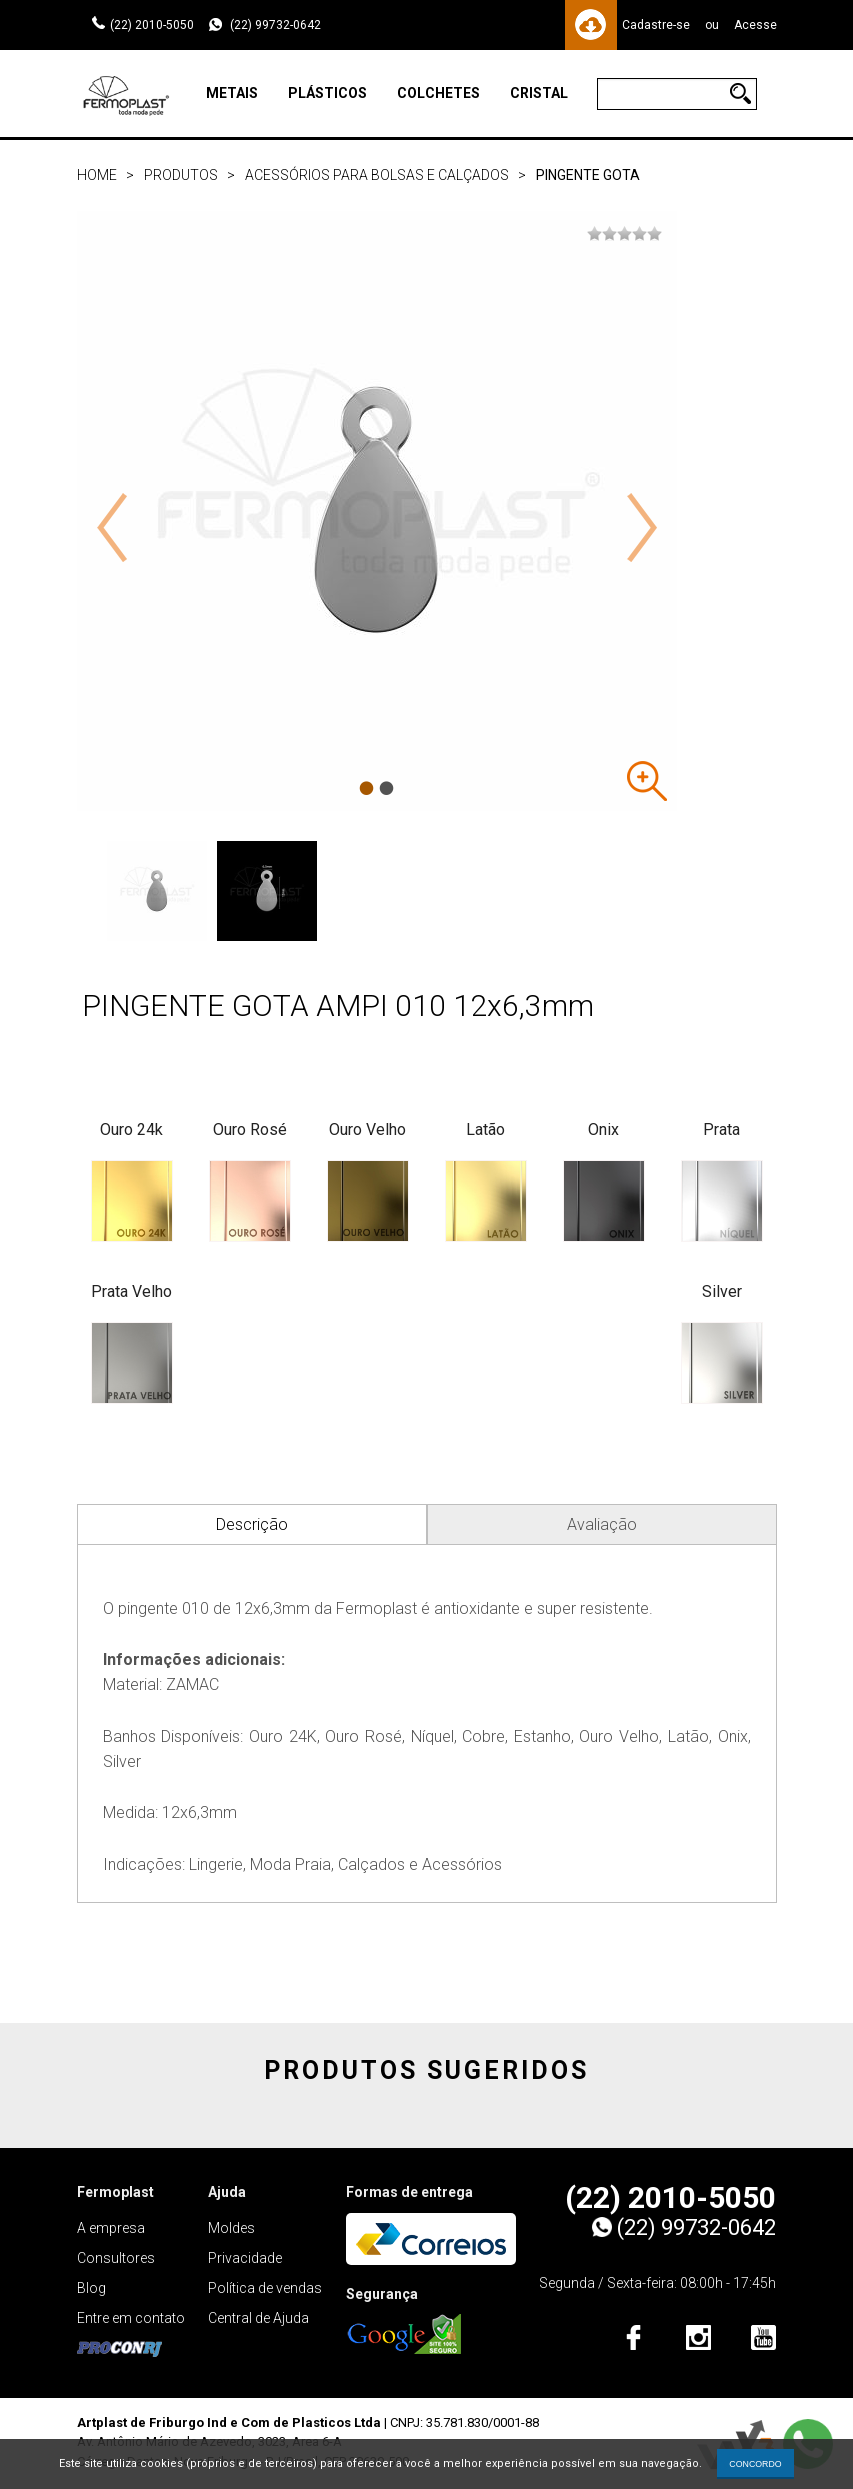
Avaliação (602, 1524)
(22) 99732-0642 (274, 25)
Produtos (181, 175)
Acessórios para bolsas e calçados (377, 175)
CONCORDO (755, 2464)
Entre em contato (131, 2318)
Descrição (252, 1524)
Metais (232, 93)
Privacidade (245, 2258)
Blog (91, 2288)
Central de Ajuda (258, 2318)
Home (97, 175)
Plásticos (327, 93)
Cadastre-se (656, 25)
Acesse (755, 25)
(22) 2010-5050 (152, 25)
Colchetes (438, 93)
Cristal (539, 93)
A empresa (111, 2228)
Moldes (231, 2228)
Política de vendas (265, 2288)
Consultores (116, 2258)
